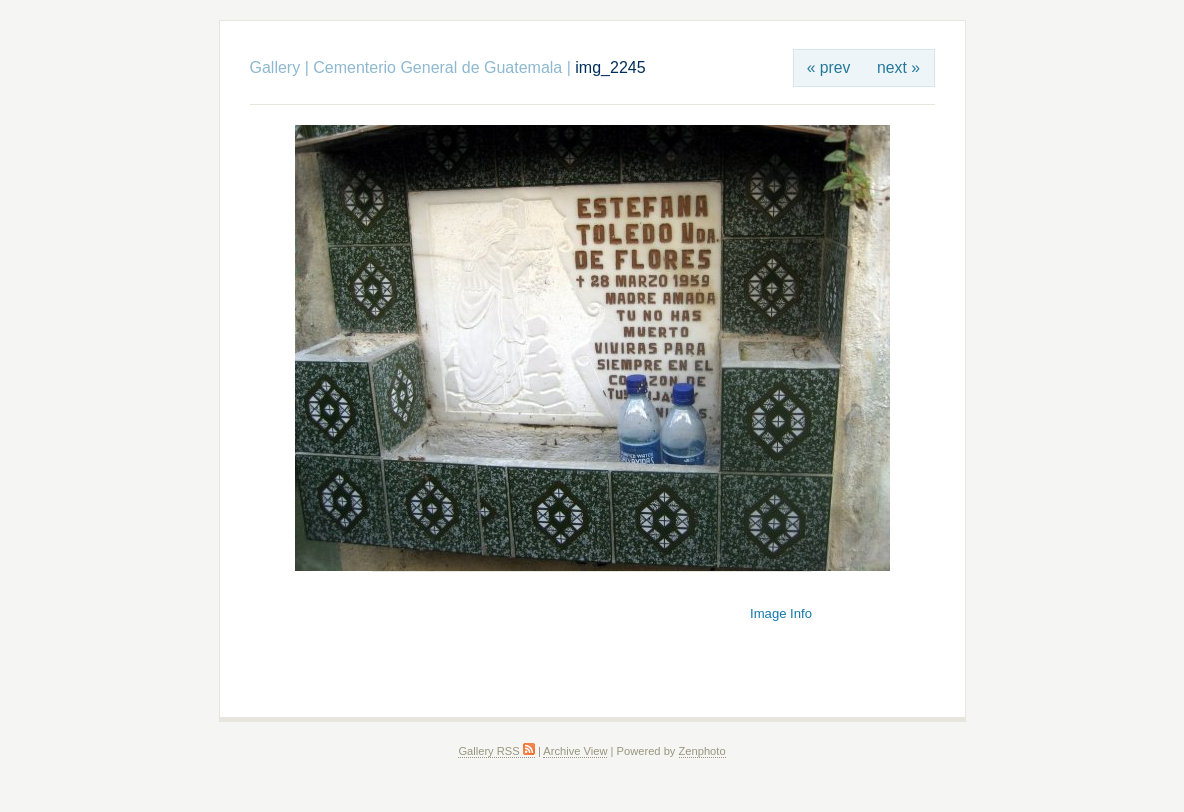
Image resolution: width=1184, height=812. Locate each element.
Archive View (575, 751)
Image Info (781, 613)
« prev (829, 67)
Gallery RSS (496, 751)
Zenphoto (702, 751)
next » (898, 67)
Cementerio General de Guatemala (437, 67)
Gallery (275, 67)
